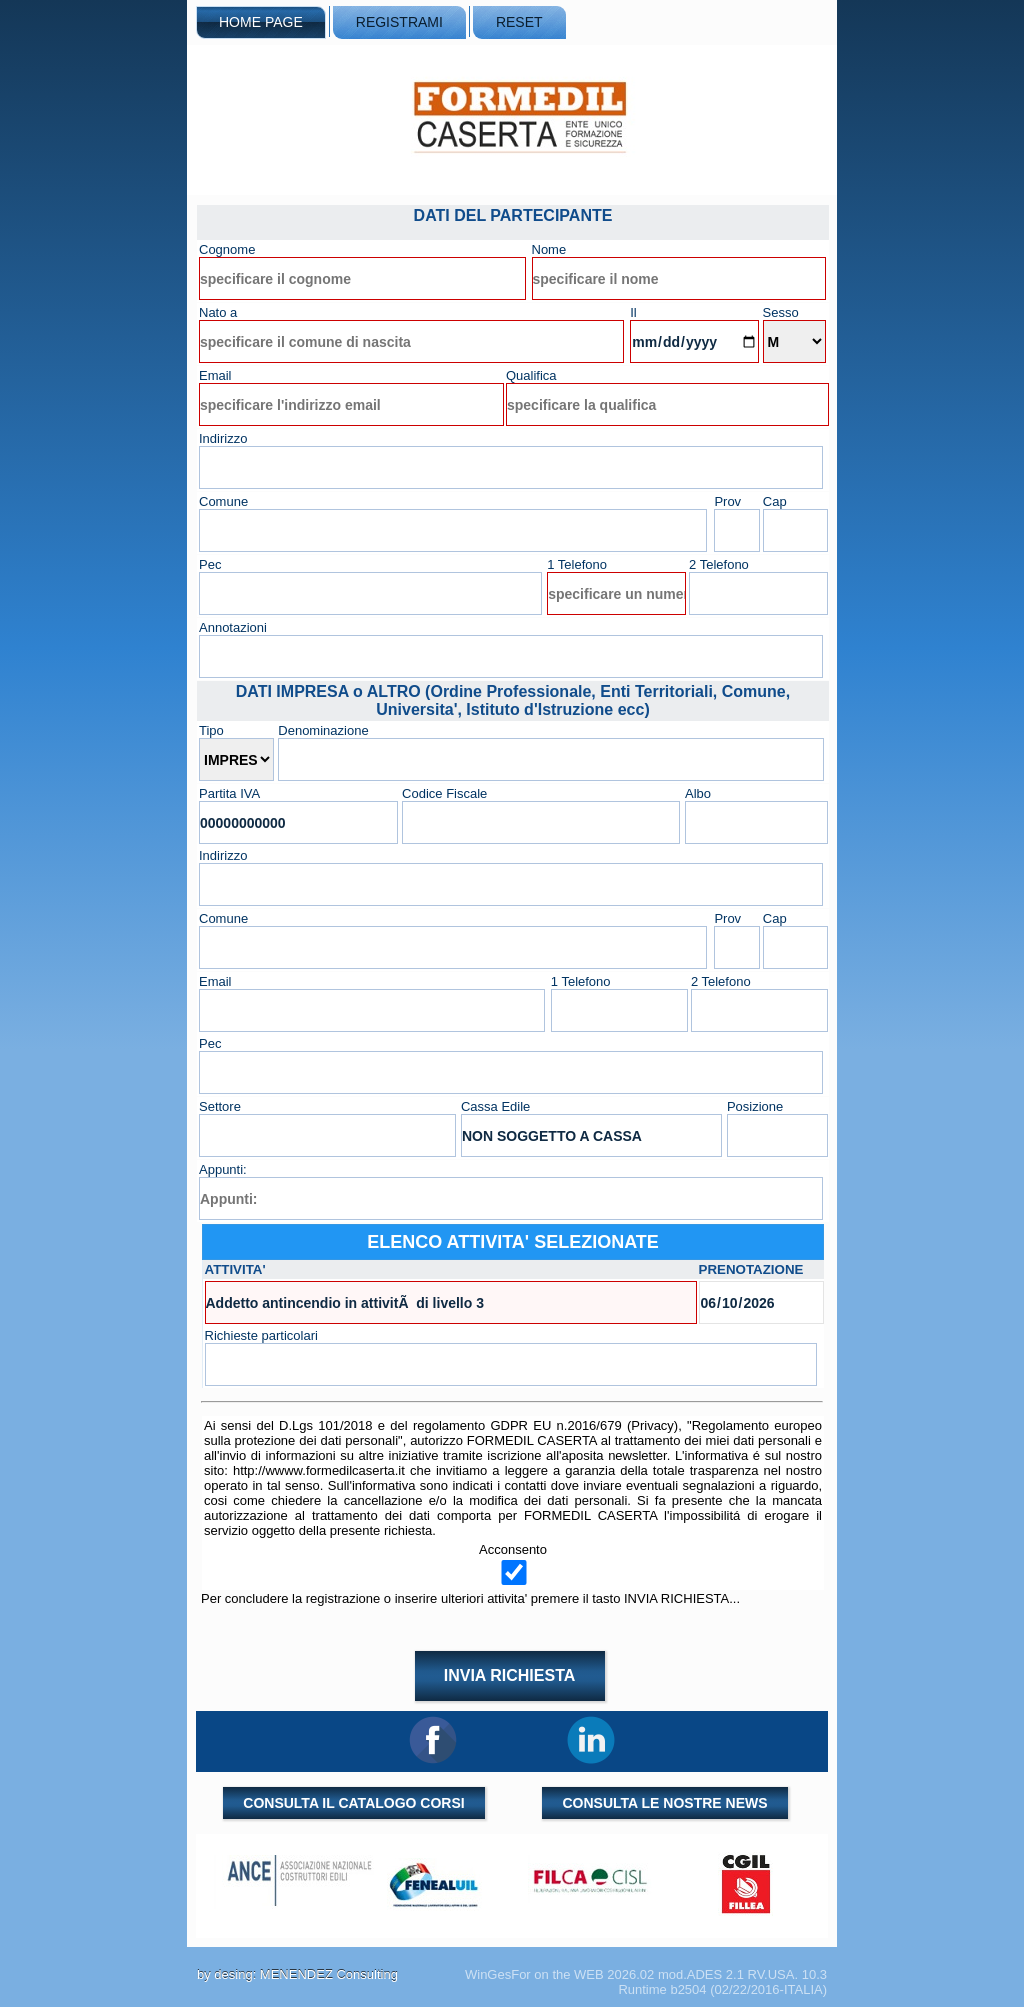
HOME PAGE (261, 22)
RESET (519, 22)
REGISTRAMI (399, 22)
